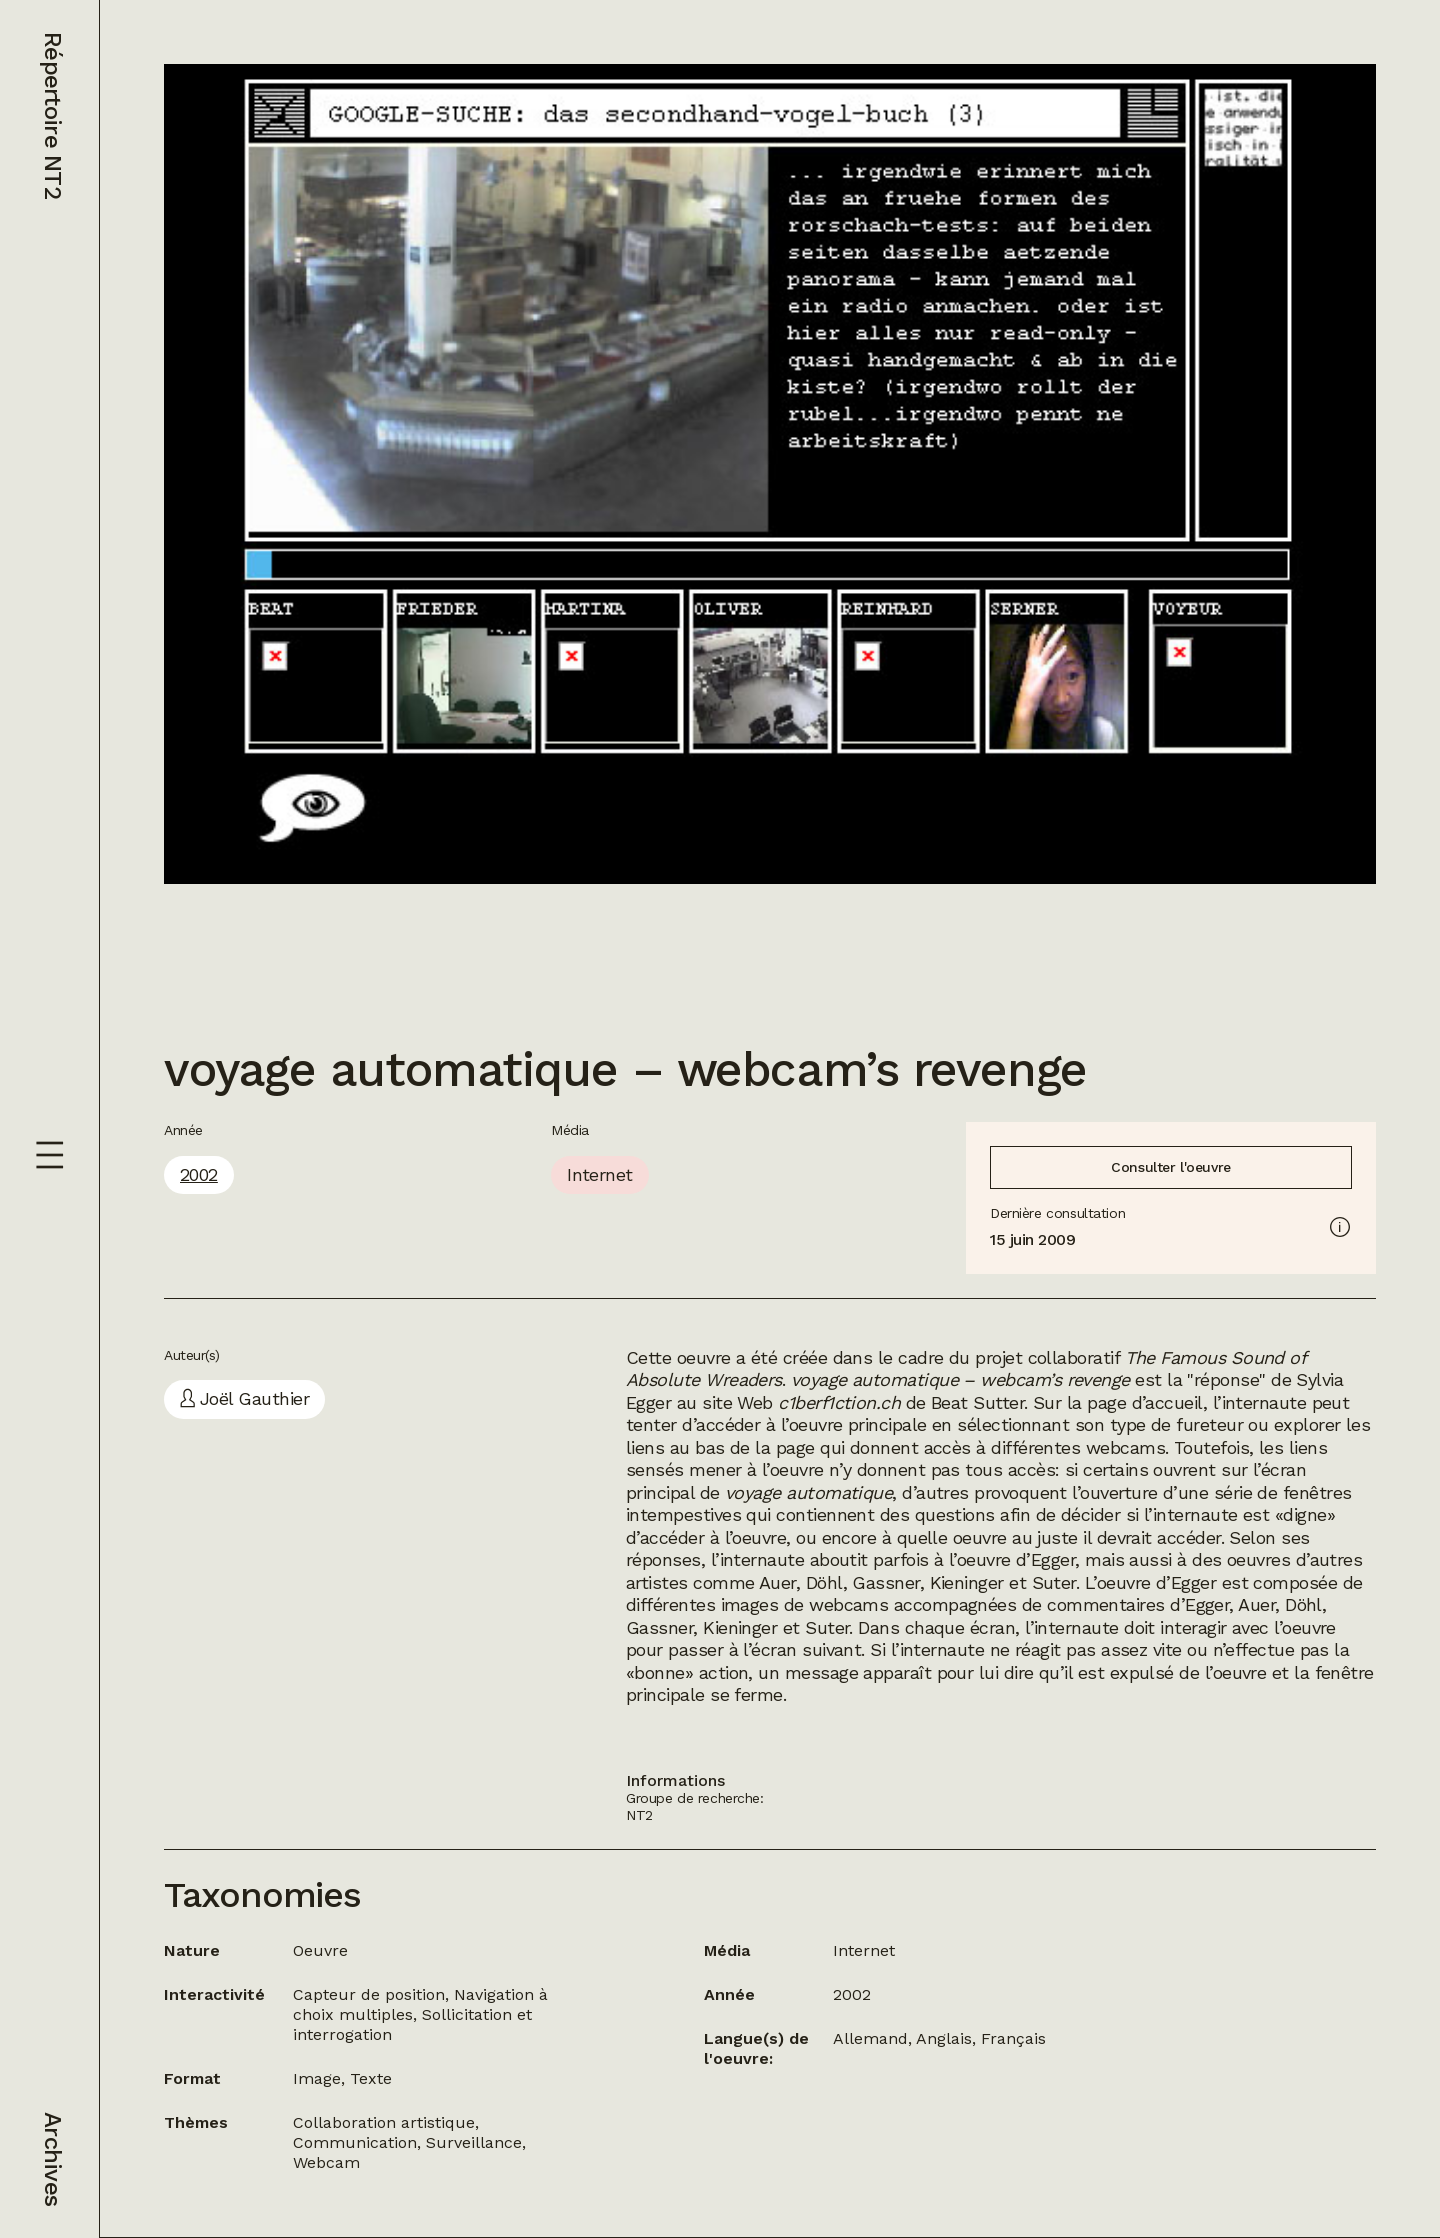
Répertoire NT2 (53, 115)
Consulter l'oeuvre (1170, 1167)
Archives (53, 2159)
